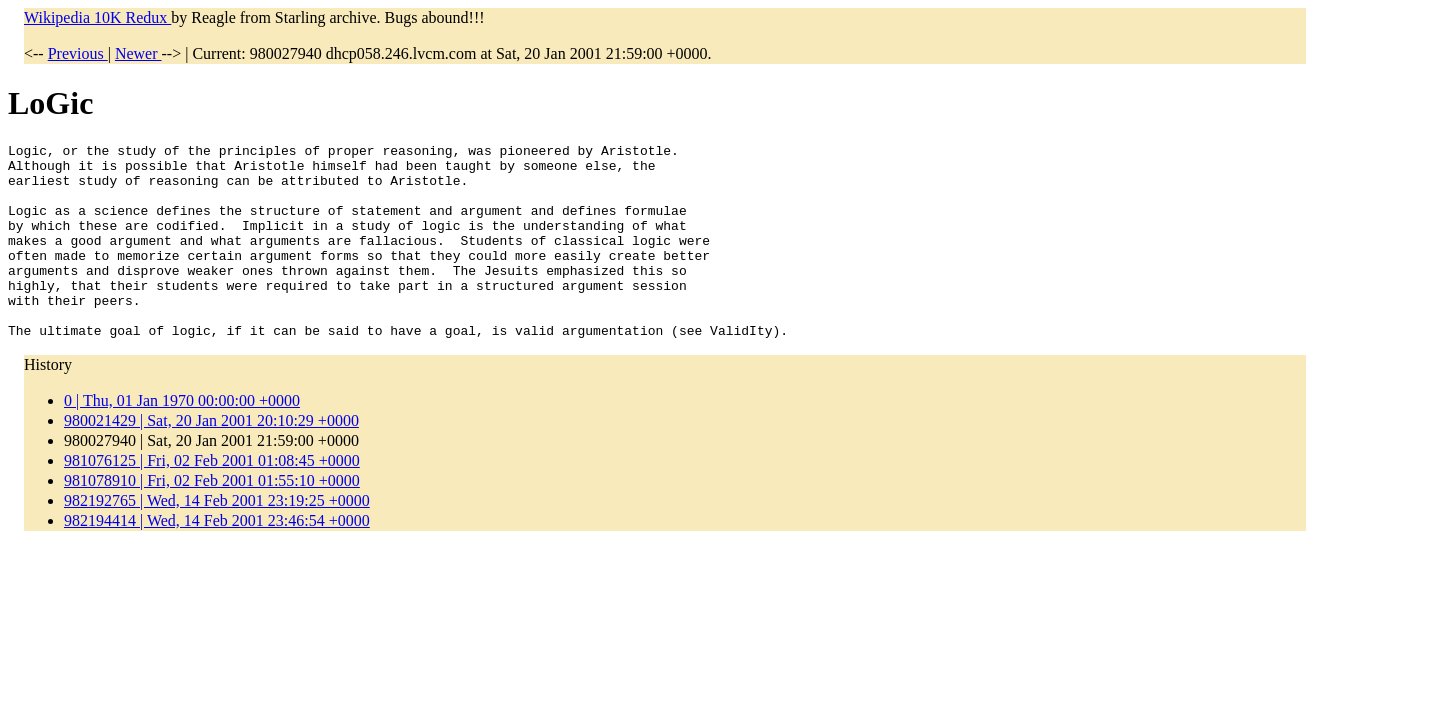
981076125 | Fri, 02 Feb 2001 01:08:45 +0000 (212, 499)
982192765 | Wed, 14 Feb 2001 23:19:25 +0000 (217, 539)
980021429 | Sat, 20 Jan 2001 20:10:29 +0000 (211, 459)
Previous (78, 53)
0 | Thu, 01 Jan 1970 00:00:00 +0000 (182, 439)
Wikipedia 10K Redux (97, 17)
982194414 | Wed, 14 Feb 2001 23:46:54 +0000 (217, 559)
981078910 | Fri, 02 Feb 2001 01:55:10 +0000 (212, 519)
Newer (138, 53)
